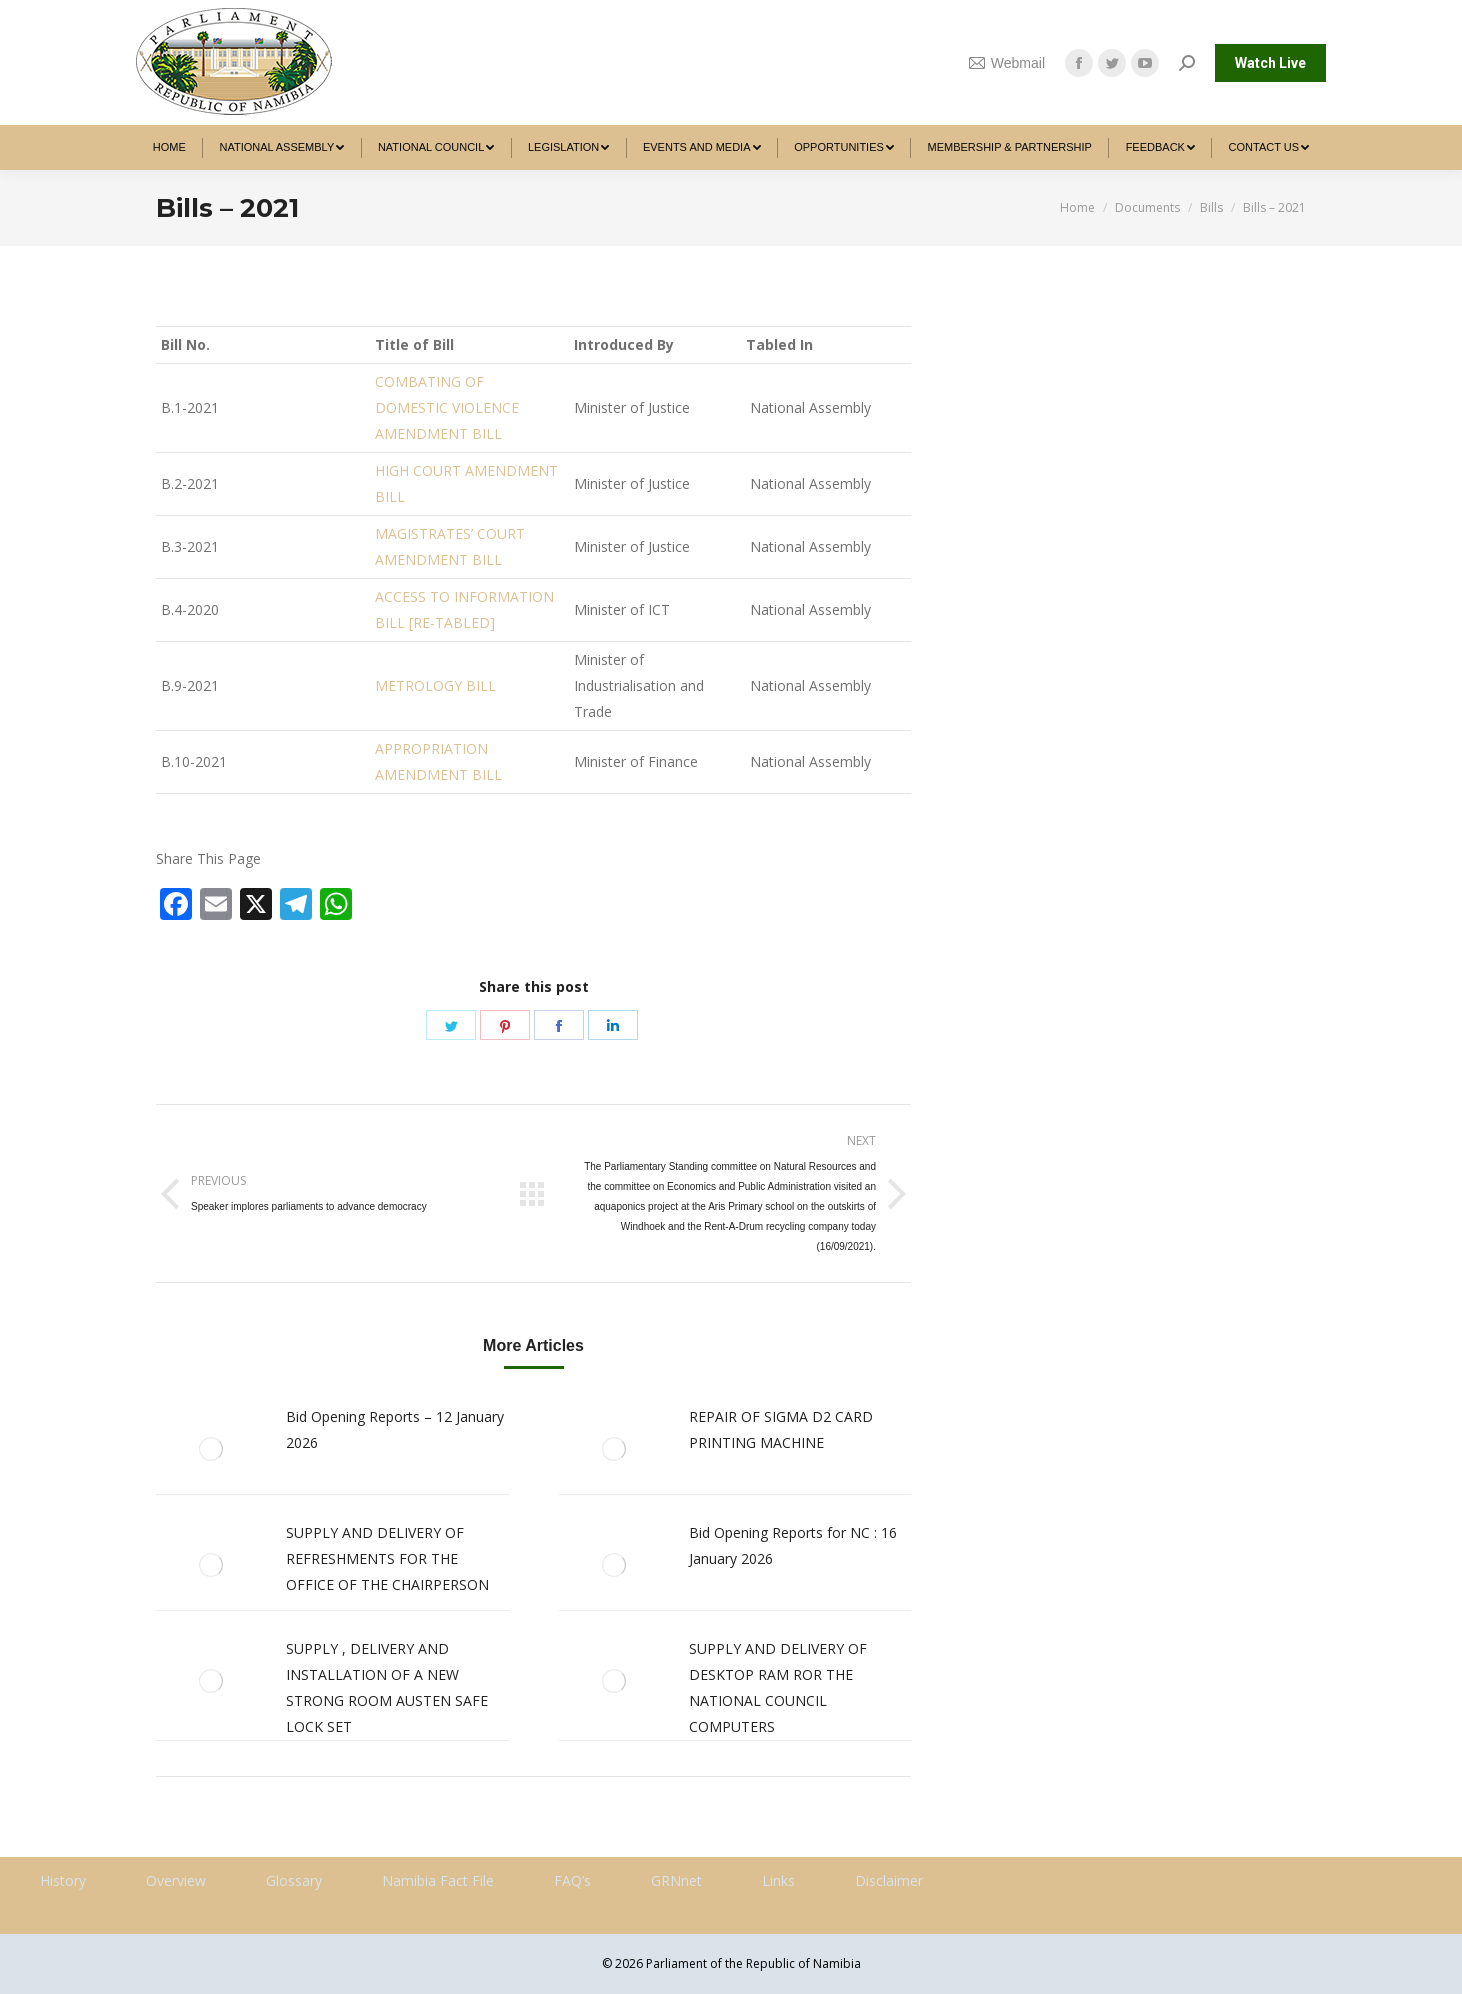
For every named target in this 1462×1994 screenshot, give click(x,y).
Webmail (1007, 63)
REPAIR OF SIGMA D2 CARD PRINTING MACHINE (781, 1429)
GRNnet (676, 1880)
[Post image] (211, 1449)
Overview (176, 1880)
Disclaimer (889, 1880)
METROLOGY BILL (435, 685)
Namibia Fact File (438, 1880)
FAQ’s (572, 1880)
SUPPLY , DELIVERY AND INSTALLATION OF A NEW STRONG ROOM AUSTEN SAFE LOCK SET (387, 1687)
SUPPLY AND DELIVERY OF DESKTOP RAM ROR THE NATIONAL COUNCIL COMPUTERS (778, 1687)
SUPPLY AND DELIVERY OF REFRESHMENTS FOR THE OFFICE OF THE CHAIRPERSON (387, 1558)
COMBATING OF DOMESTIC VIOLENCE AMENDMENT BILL (447, 407)
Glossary (294, 1880)
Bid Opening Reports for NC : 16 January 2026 (793, 1545)
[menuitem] (169, 147)
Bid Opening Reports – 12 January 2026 (395, 1429)
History (63, 1880)
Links (778, 1880)
